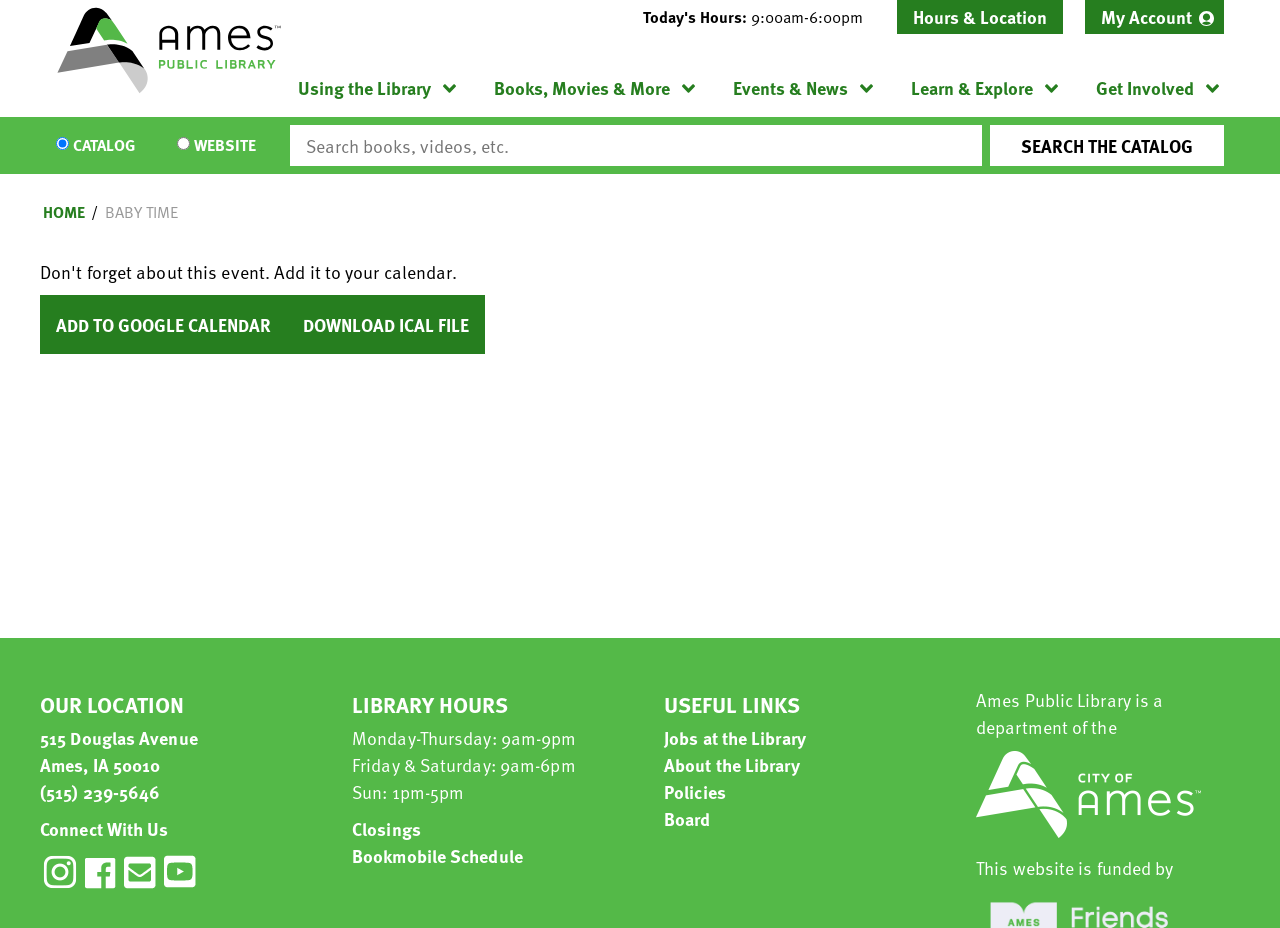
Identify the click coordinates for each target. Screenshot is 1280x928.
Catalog (104, 146)
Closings (386, 828)
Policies (695, 791)
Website (225, 146)
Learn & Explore (972, 87)
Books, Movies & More (582, 87)
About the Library (732, 764)
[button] (761, 17)
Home (64, 212)
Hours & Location (980, 16)
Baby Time (141, 212)
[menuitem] (1154, 17)
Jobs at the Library (735, 737)
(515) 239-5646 (100, 791)
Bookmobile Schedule (437, 855)
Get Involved (1145, 87)
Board (687, 818)
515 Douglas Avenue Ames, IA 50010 (119, 751)
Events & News (790, 87)
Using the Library (364, 87)
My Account (1146, 16)
